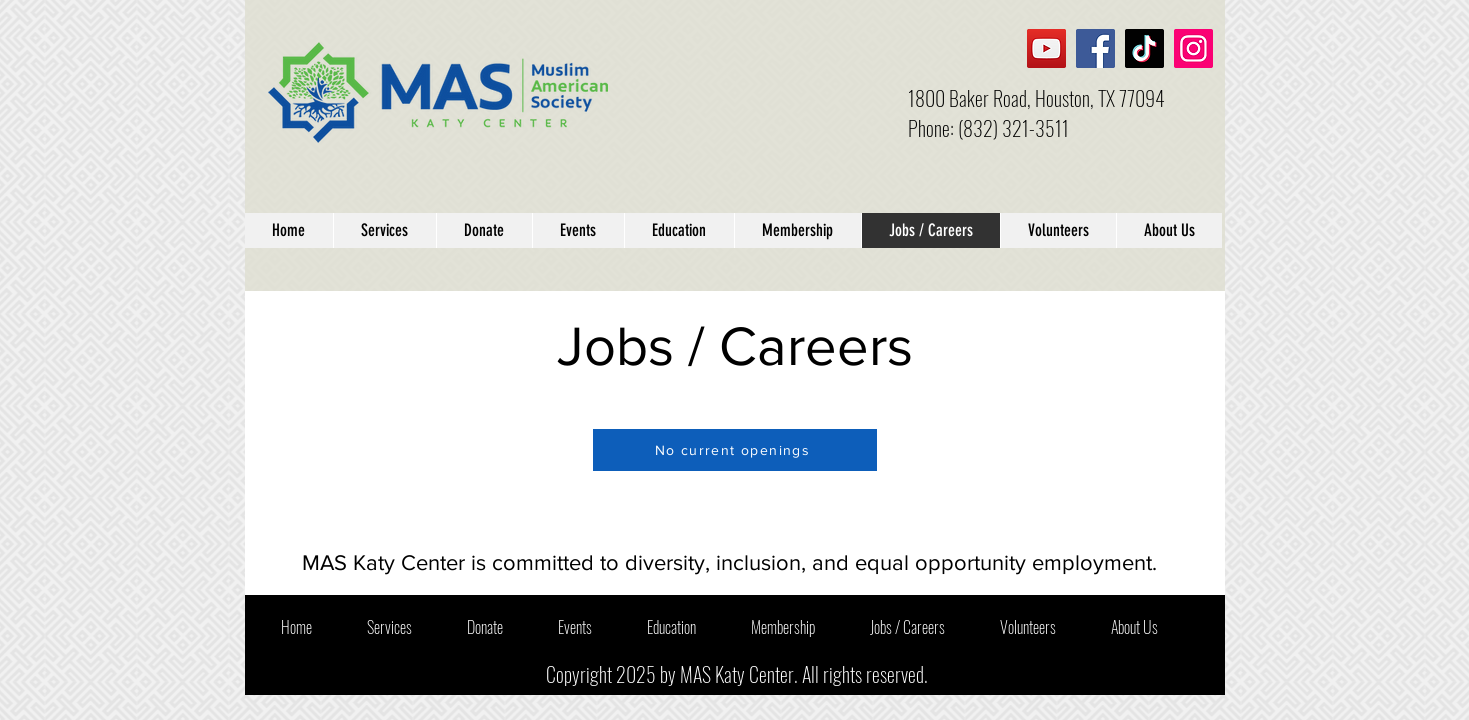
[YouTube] (1046, 48)
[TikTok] (1144, 48)
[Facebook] (1095, 48)
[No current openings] (735, 450)
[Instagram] (1193, 48)
